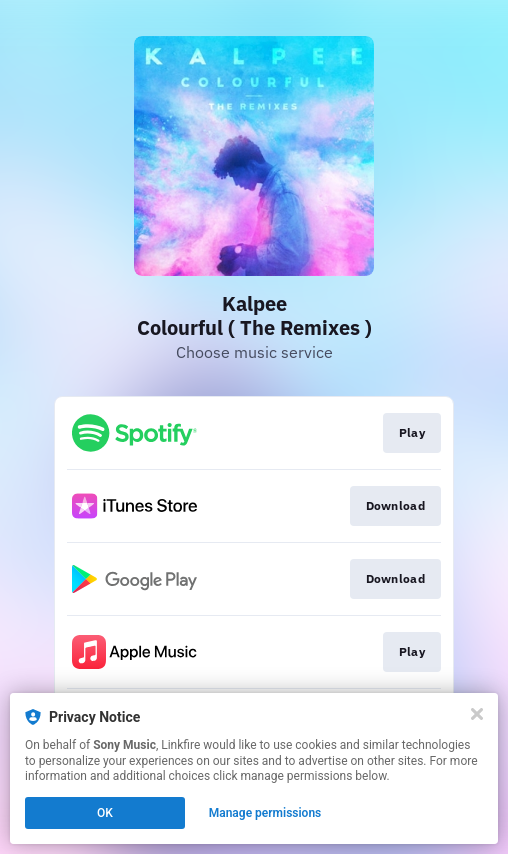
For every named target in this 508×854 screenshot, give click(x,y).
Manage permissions (265, 813)
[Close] (477, 714)
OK (105, 813)
